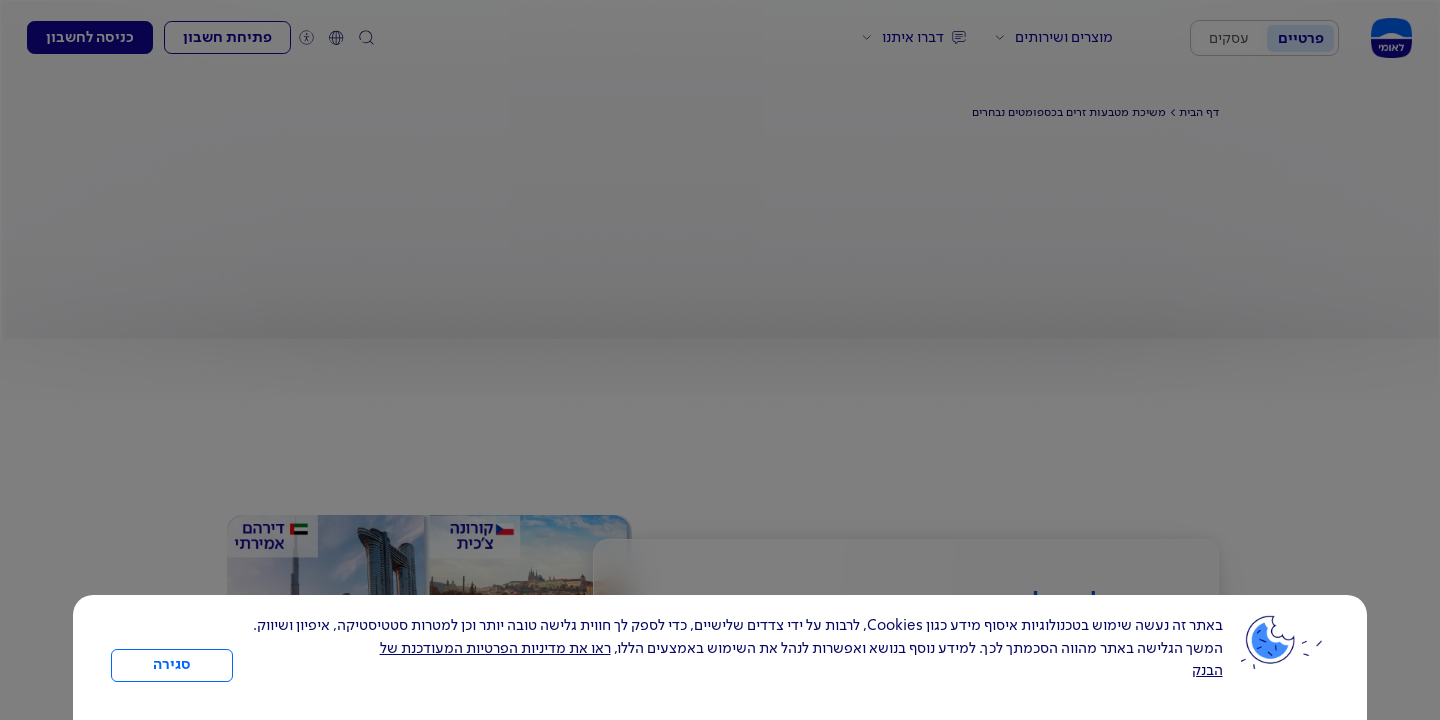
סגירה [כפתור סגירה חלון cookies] (172, 665)
